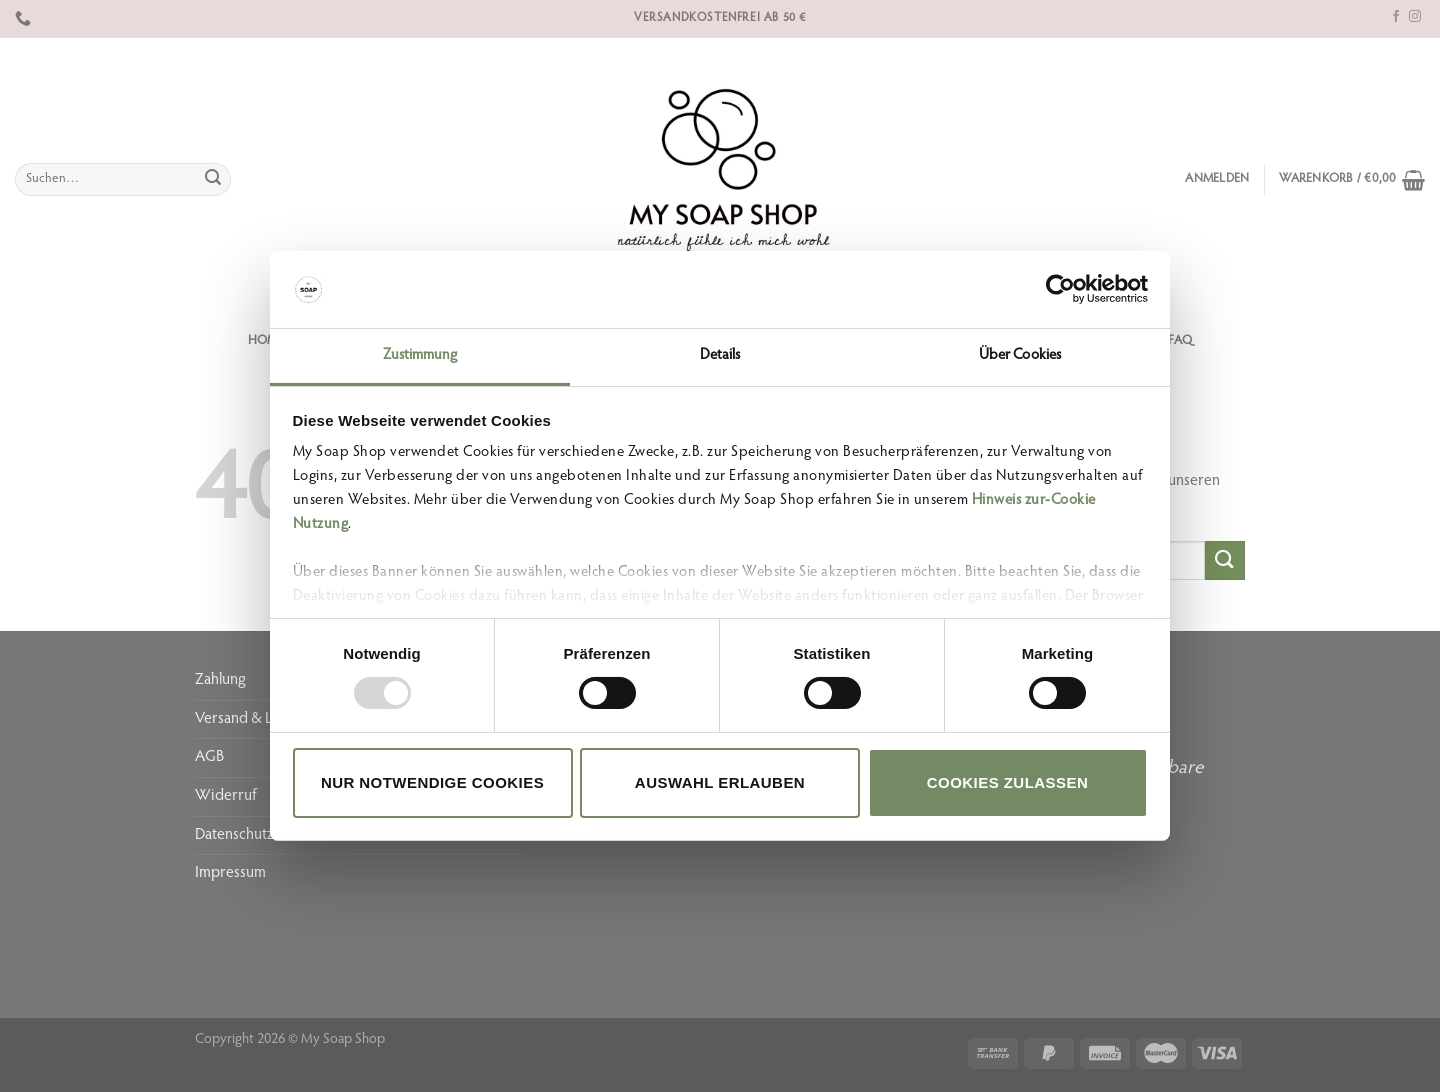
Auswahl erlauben (720, 782)
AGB (209, 757)
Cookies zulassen (1007, 782)
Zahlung (220, 680)
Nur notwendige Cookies (432, 782)
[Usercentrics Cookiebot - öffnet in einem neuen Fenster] (1060, 289)
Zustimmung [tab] (420, 355)
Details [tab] (720, 355)
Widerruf (226, 796)
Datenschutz (234, 835)
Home (266, 341)
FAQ (1180, 341)
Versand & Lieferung (261, 719)
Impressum (230, 873)
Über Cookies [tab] (1020, 355)
